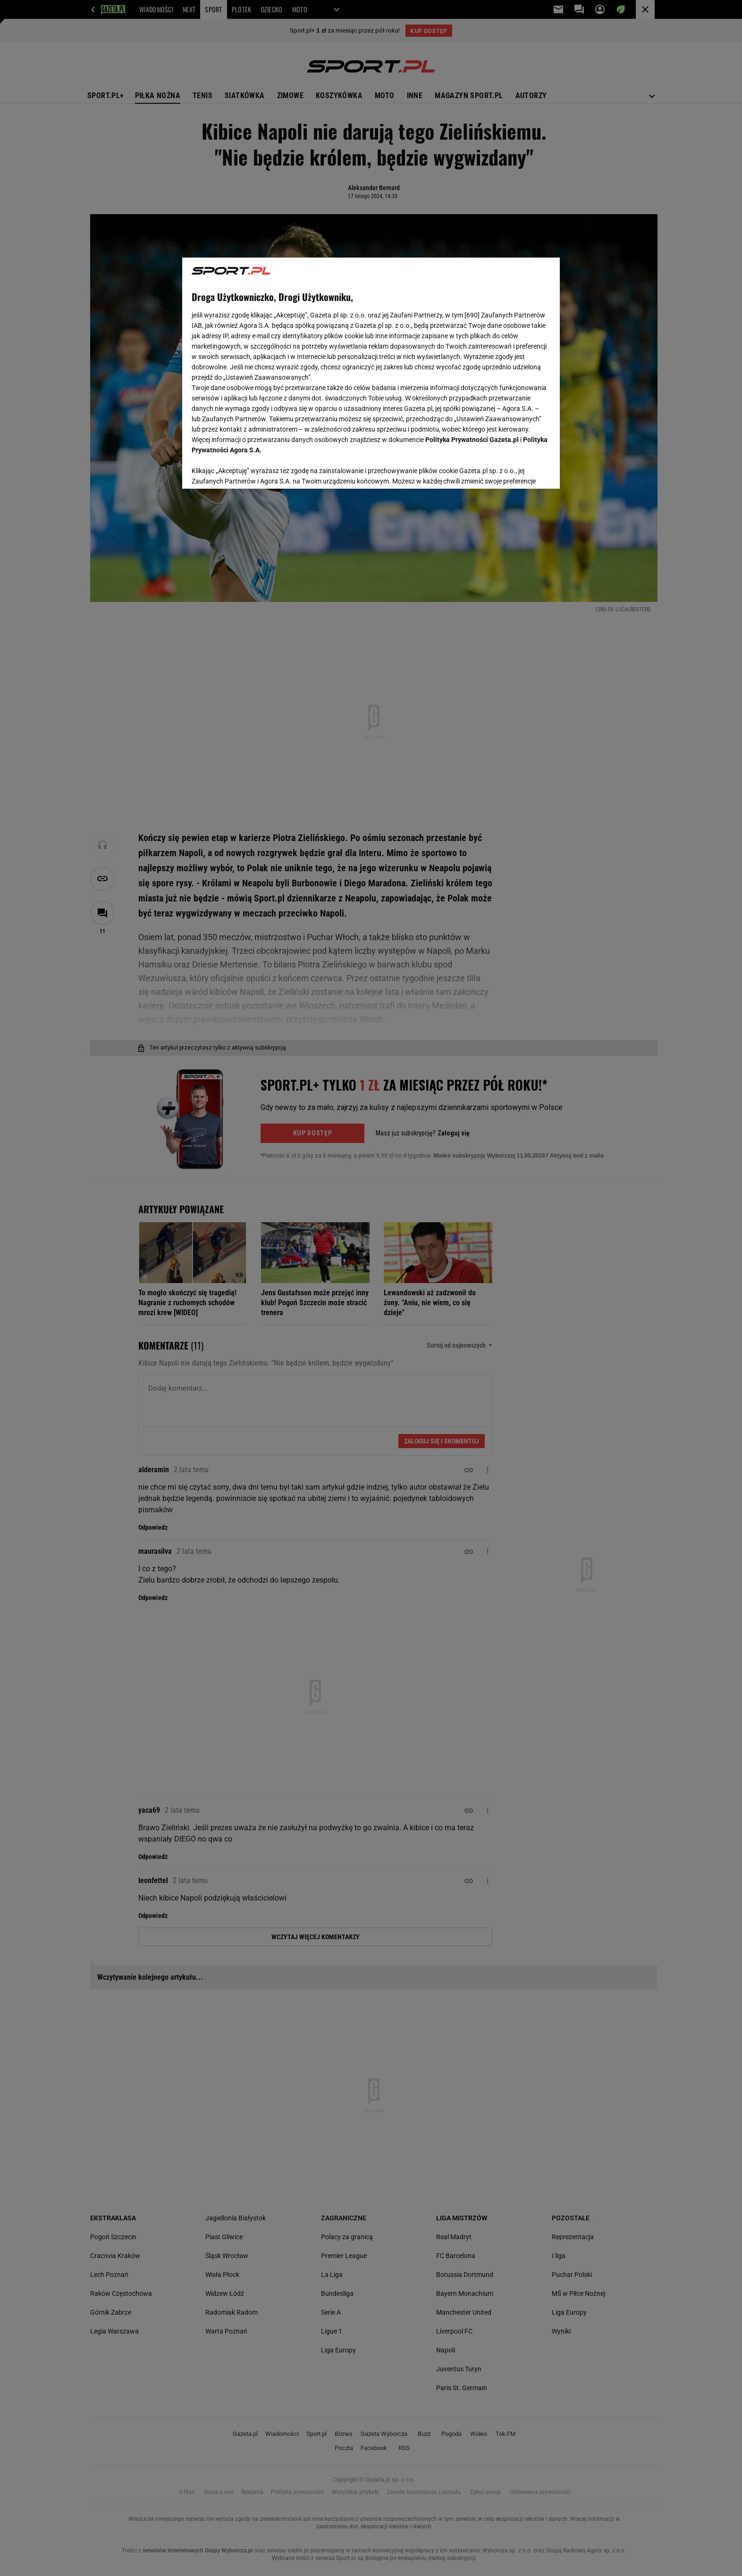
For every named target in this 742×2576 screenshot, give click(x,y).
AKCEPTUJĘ (518, 470)
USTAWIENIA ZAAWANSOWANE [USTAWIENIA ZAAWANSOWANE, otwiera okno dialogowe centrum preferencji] (253, 470)
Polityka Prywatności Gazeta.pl (472, 439)
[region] (371, 372)
